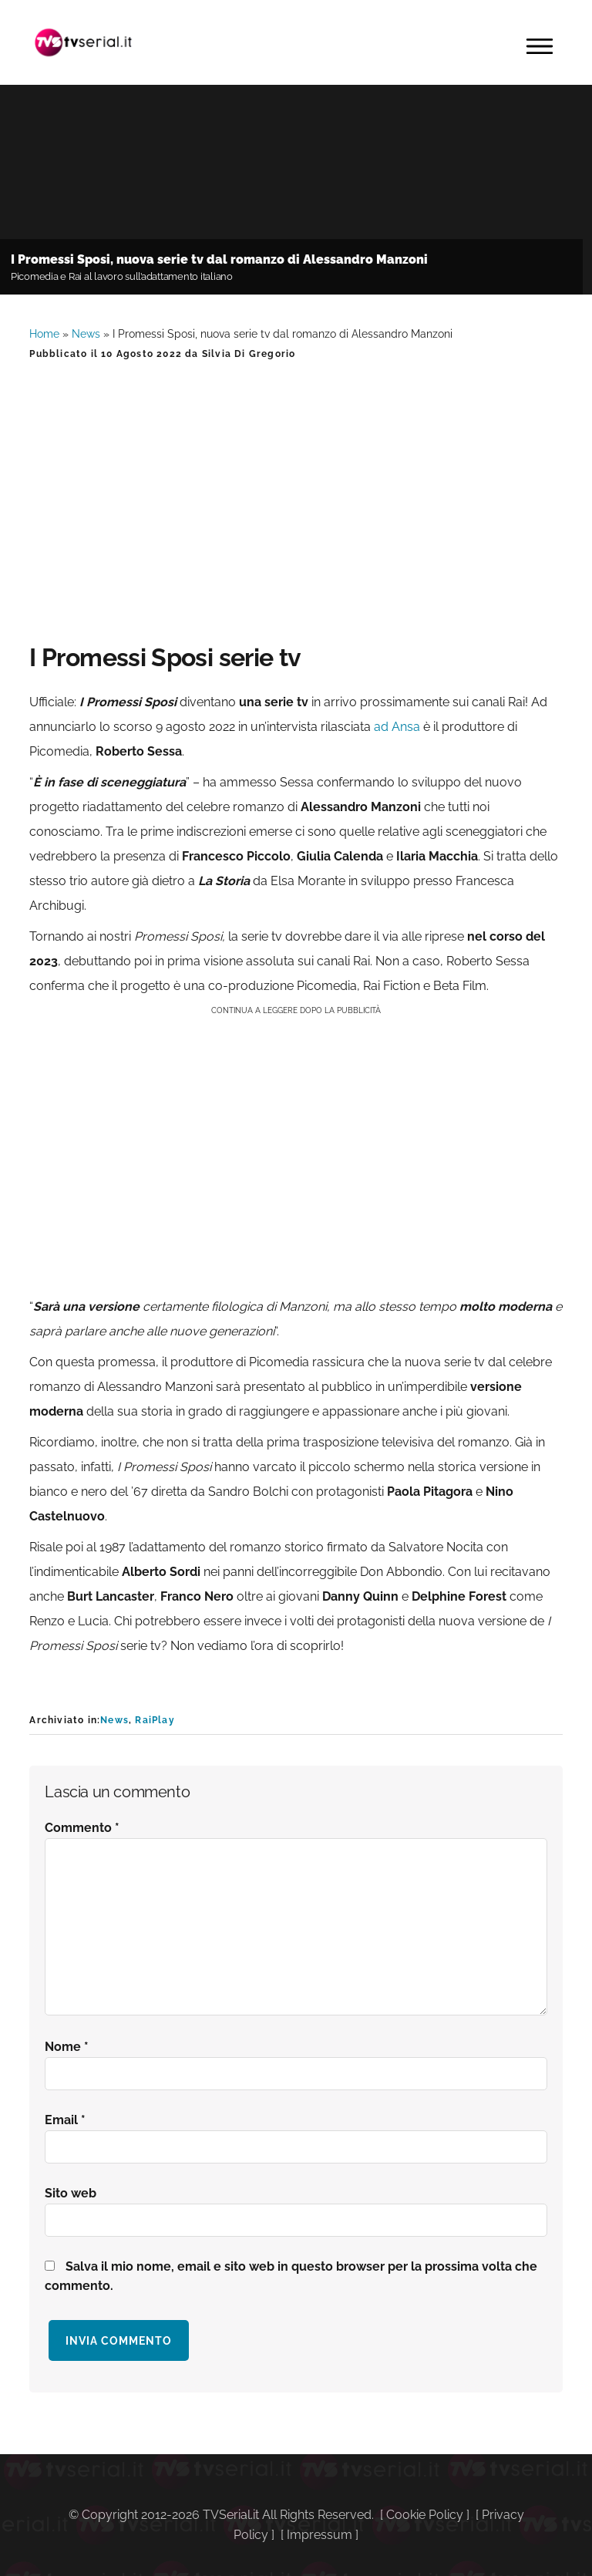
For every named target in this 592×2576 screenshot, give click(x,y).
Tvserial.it (83, 42)
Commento (82, 1827)
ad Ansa (397, 726)
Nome (67, 2046)
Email (65, 2120)
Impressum (319, 2534)
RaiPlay (154, 1720)
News (86, 334)
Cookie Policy (424, 2514)
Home (44, 334)
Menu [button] (539, 46)
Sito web (70, 2193)
